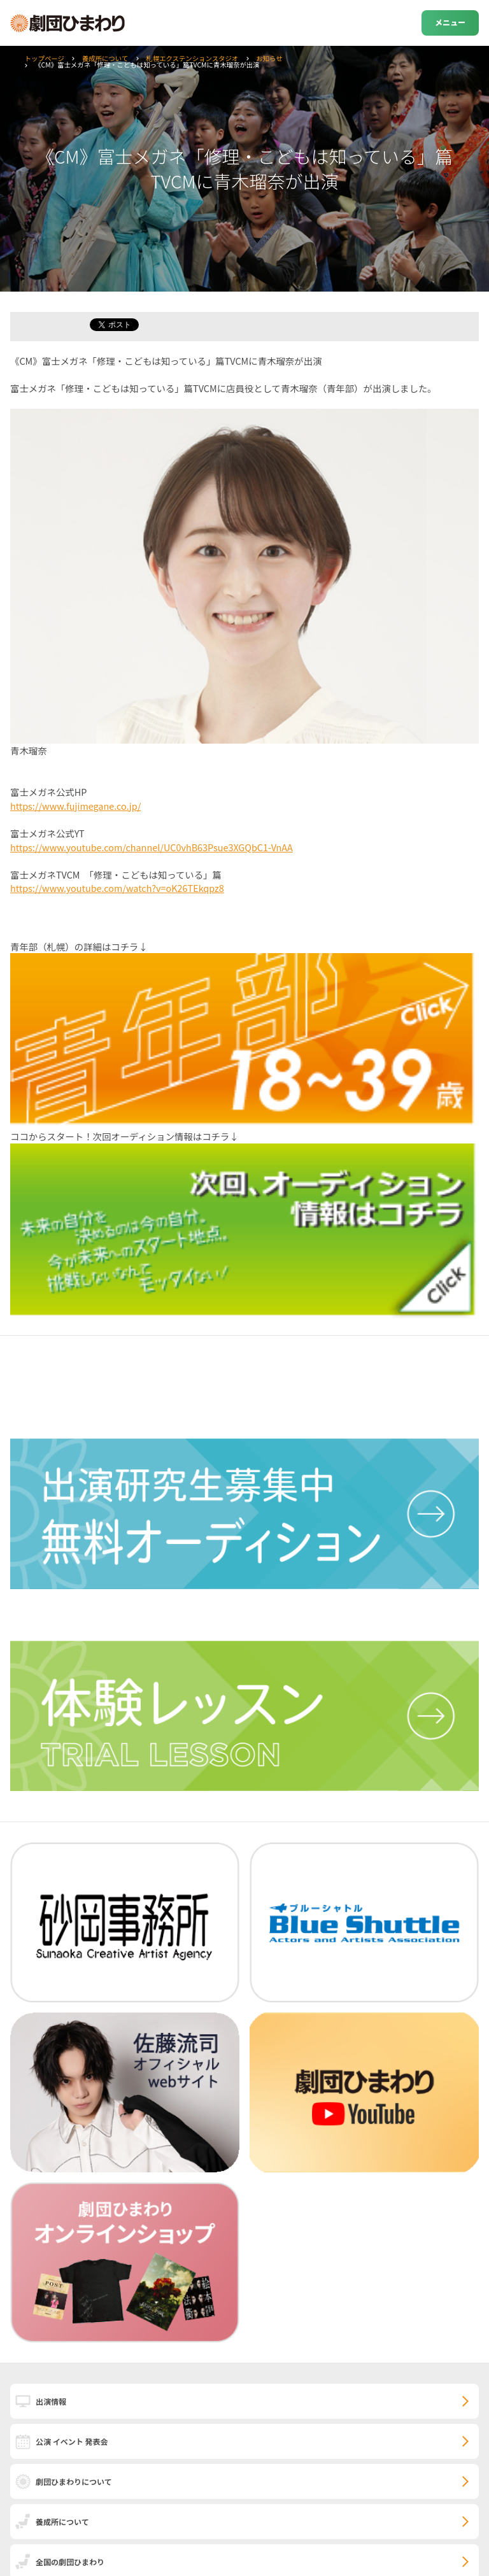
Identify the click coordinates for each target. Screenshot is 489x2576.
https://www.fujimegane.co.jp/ (75, 805)
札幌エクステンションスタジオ (192, 58)
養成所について (105, 58)
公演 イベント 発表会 (72, 2441)
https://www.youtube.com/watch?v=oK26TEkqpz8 (117, 888)
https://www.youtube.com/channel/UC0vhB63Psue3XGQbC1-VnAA (151, 847)
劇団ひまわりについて (74, 2481)
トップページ (44, 58)
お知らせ (269, 58)
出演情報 (51, 2401)
